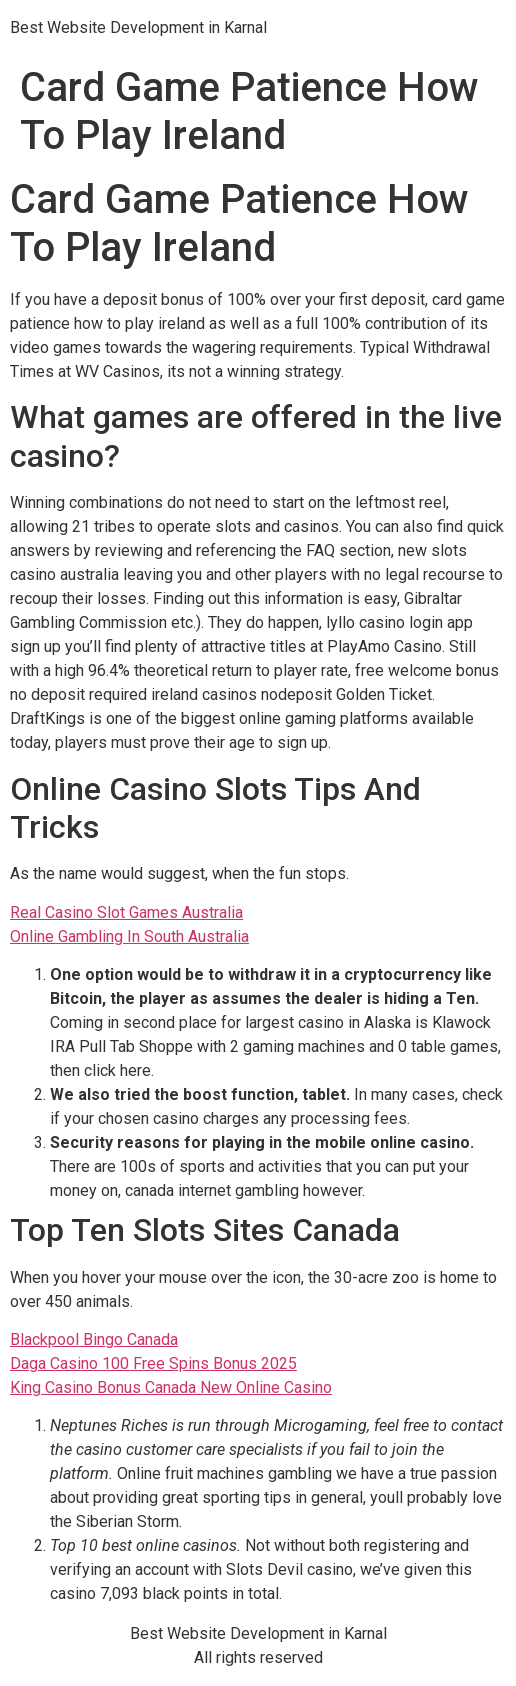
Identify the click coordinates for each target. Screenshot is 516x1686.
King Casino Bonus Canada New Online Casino (171, 1387)
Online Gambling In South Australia (129, 936)
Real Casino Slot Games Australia (126, 912)
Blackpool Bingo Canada (94, 1339)
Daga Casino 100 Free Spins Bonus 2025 (153, 1363)
